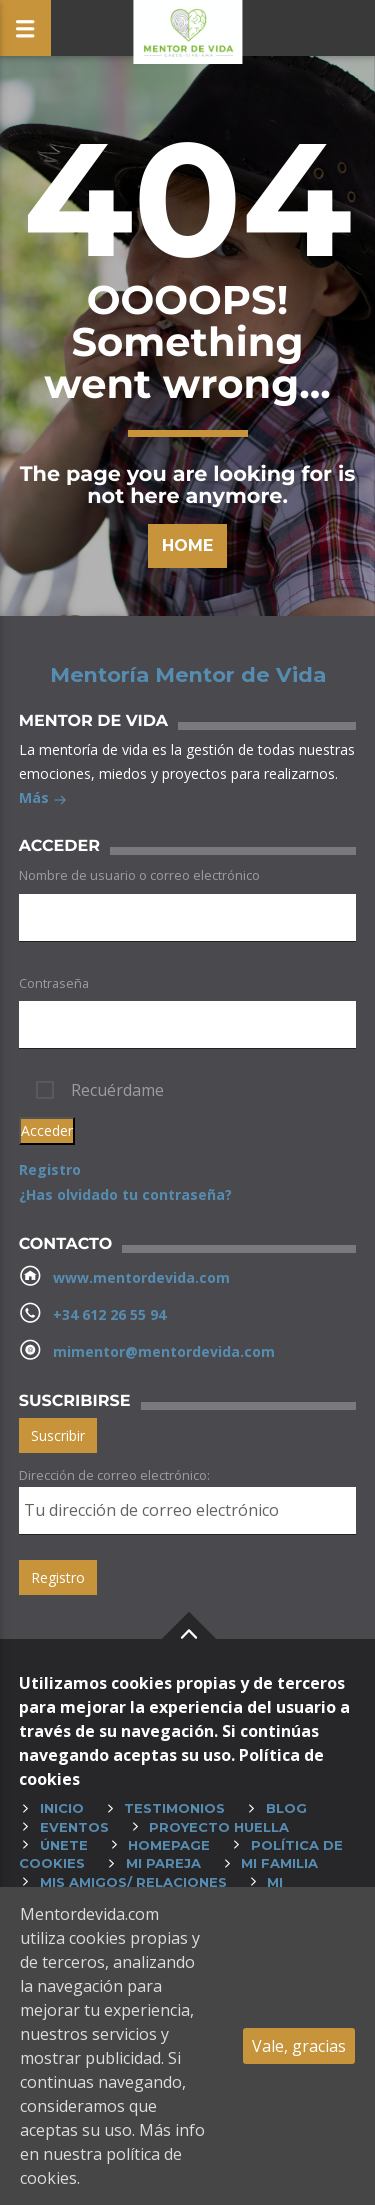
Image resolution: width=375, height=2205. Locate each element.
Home (187, 545)
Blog (286, 1808)
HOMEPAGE (169, 1845)
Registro (50, 1169)
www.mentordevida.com (141, 1277)
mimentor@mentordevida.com (164, 1351)
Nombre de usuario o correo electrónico (139, 875)
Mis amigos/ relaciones (133, 1882)
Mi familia (279, 1863)
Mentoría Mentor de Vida (188, 675)
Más (43, 799)
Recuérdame (117, 1090)
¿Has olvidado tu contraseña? (125, 1194)
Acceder (47, 1130)
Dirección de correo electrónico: (114, 1475)
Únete (64, 1845)
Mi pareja (163, 1863)
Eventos (74, 1827)
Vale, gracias (299, 2046)
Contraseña (54, 983)
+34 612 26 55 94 (109, 1314)
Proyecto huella (219, 1827)
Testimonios (174, 1808)
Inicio (62, 1808)
